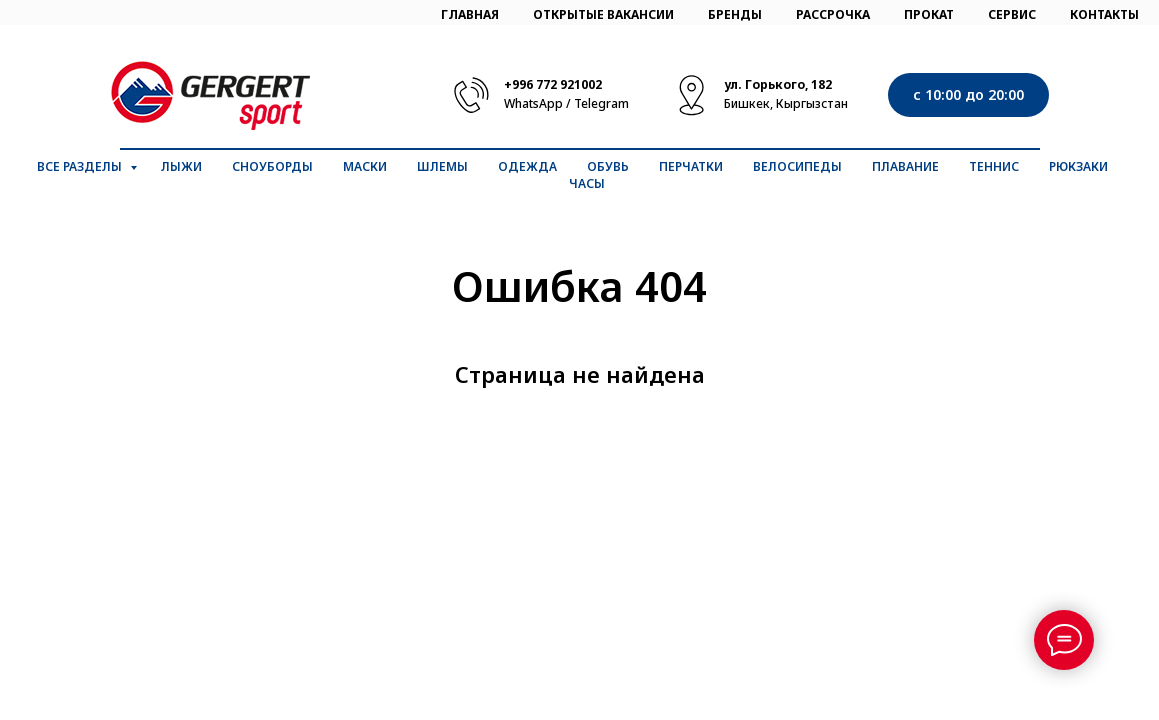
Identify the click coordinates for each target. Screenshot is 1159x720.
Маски (365, 166)
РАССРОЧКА (833, 14)
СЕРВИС (1012, 14)
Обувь (608, 166)
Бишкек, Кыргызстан (786, 103)
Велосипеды (797, 166)
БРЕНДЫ (735, 14)
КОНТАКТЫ (1104, 14)
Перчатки (691, 166)
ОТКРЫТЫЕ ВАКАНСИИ (603, 14)
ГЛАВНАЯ (470, 14)
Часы (587, 183)
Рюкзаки (1078, 166)
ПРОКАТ (929, 14)
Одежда (527, 166)
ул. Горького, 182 (778, 84)
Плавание (905, 166)
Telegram (601, 103)
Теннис (994, 166)
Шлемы (442, 166)
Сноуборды (272, 166)
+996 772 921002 (553, 84)
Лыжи (181, 166)
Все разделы (81, 166)
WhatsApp (533, 103)
